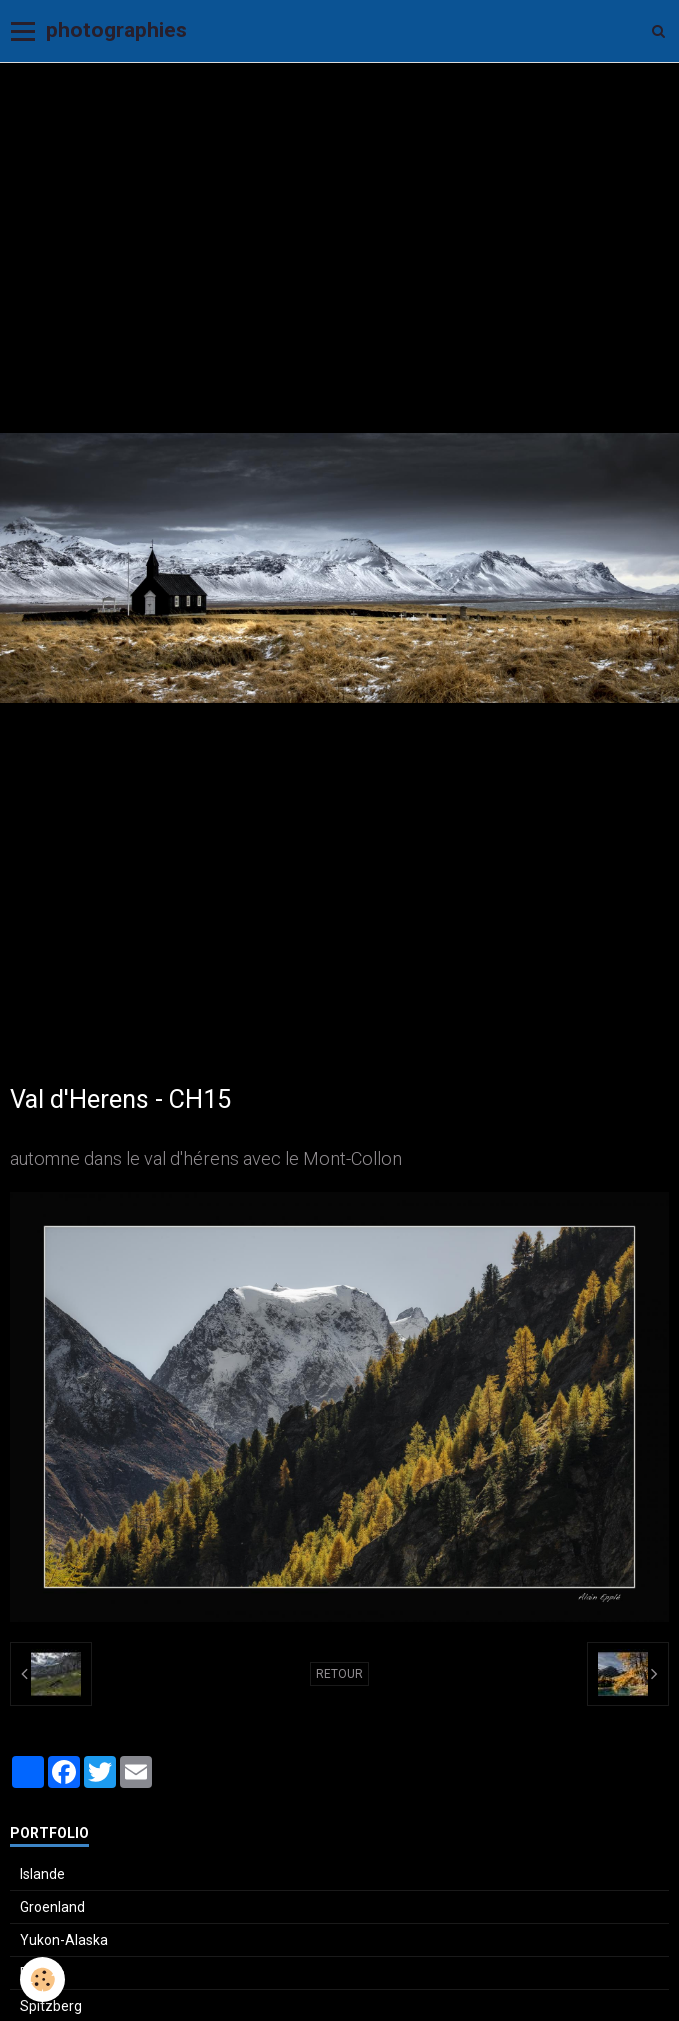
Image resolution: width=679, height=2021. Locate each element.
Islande (42, 1874)
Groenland (52, 1907)
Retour (339, 1674)
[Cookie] (42, 1979)
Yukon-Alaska (64, 1940)
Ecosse (42, 1973)
